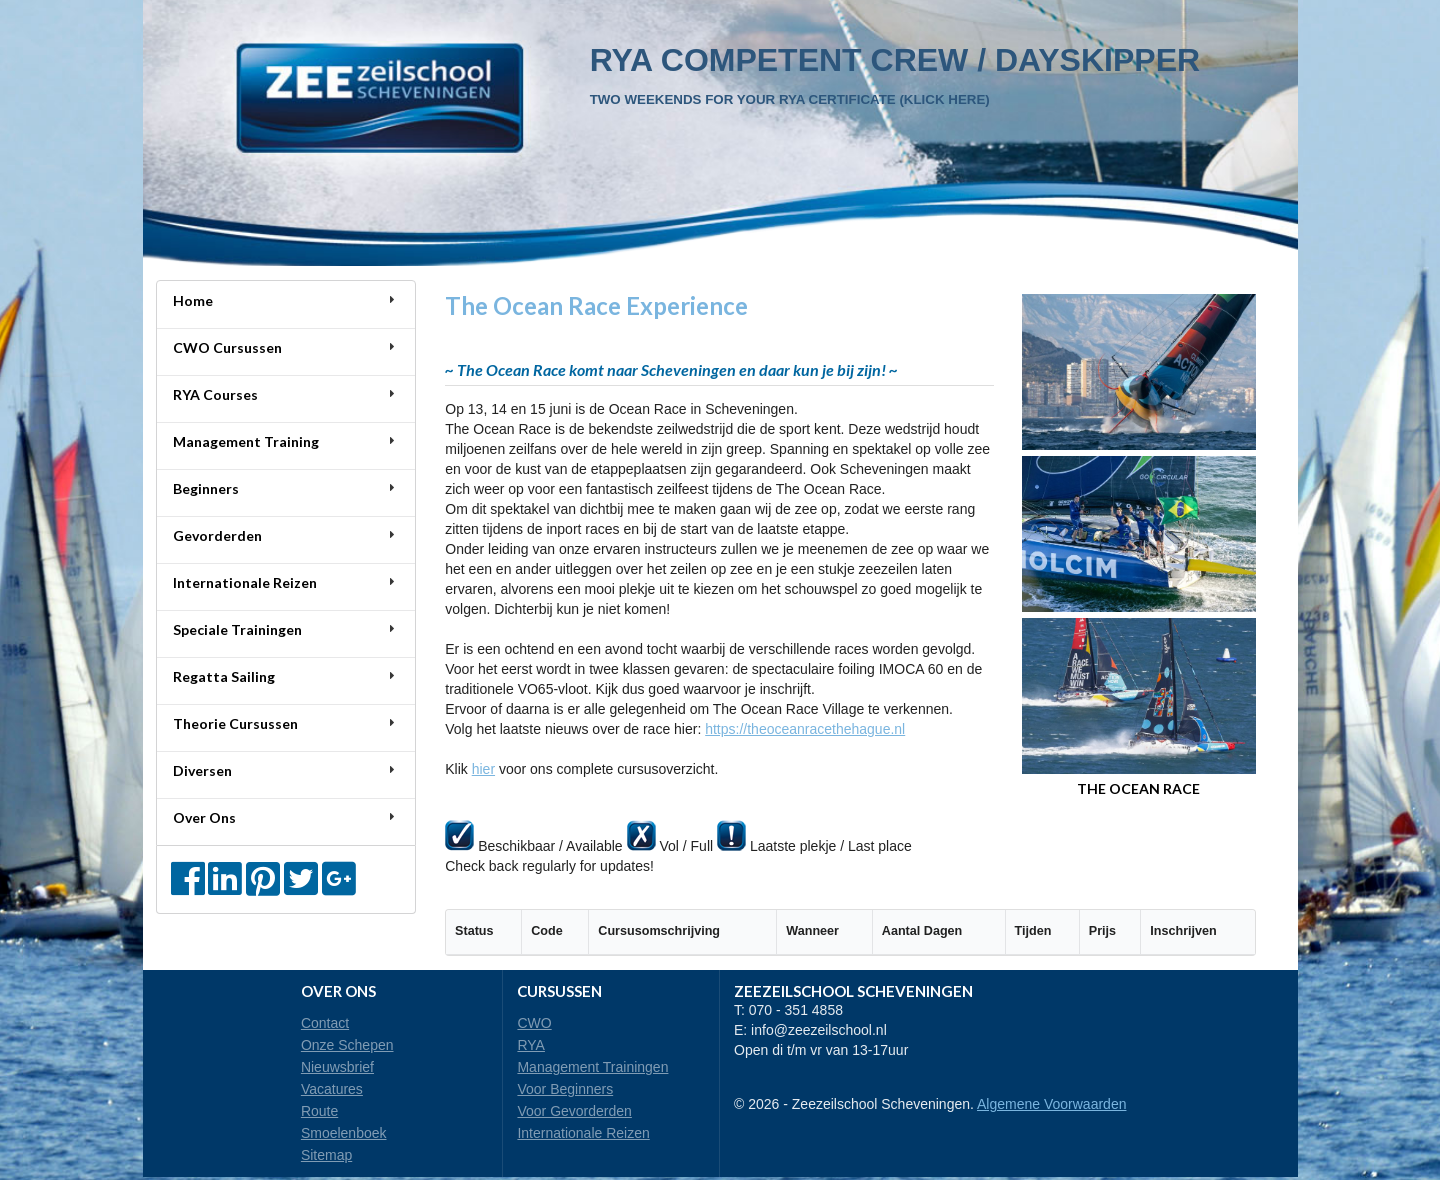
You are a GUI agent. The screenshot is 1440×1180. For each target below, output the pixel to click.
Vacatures (332, 1089)
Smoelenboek (344, 1133)
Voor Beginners (565, 1089)
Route (319, 1111)
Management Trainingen (592, 1067)
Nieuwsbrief (337, 1067)
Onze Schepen (347, 1045)
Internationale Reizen (583, 1133)
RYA (531, 1045)
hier (483, 769)
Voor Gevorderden (574, 1111)
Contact (325, 1023)
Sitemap (326, 1155)
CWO (534, 1023)
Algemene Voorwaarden (1051, 1104)
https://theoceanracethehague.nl (805, 729)
